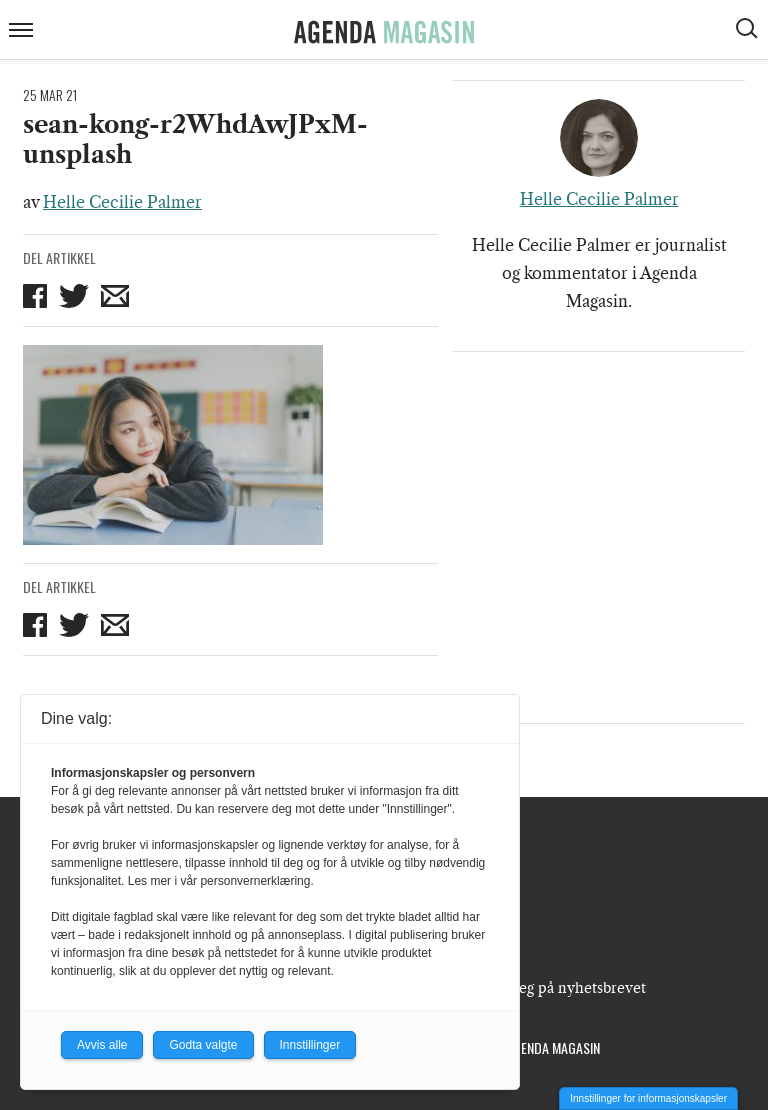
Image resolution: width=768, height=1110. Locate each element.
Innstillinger (310, 1045)
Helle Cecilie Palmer (122, 202)
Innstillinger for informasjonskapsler (648, 1098)
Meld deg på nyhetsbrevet (558, 988)
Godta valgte (203, 1045)
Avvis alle (102, 1045)
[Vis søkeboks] (749, 31)
